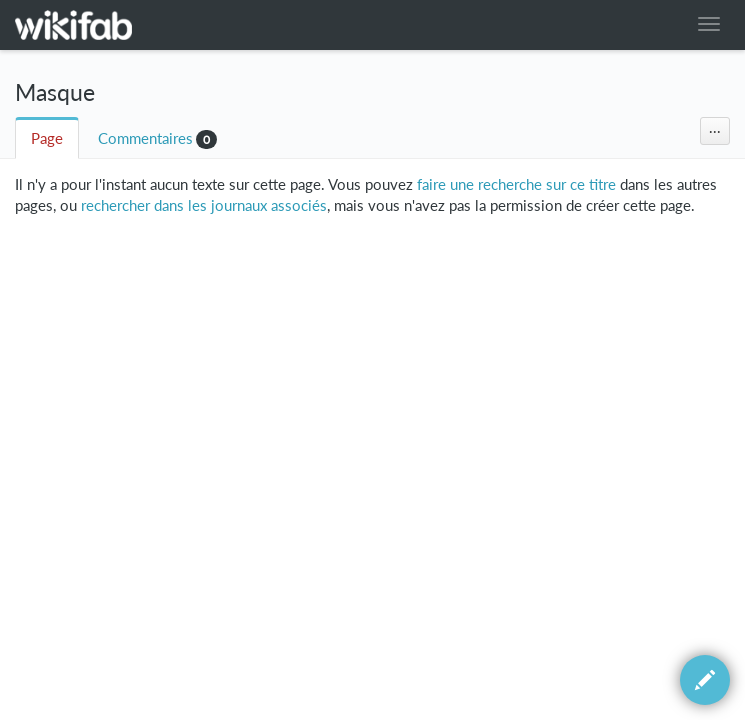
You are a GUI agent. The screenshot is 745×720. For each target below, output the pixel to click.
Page (47, 138)
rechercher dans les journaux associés (204, 205)
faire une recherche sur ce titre (516, 184)
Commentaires (145, 138)
